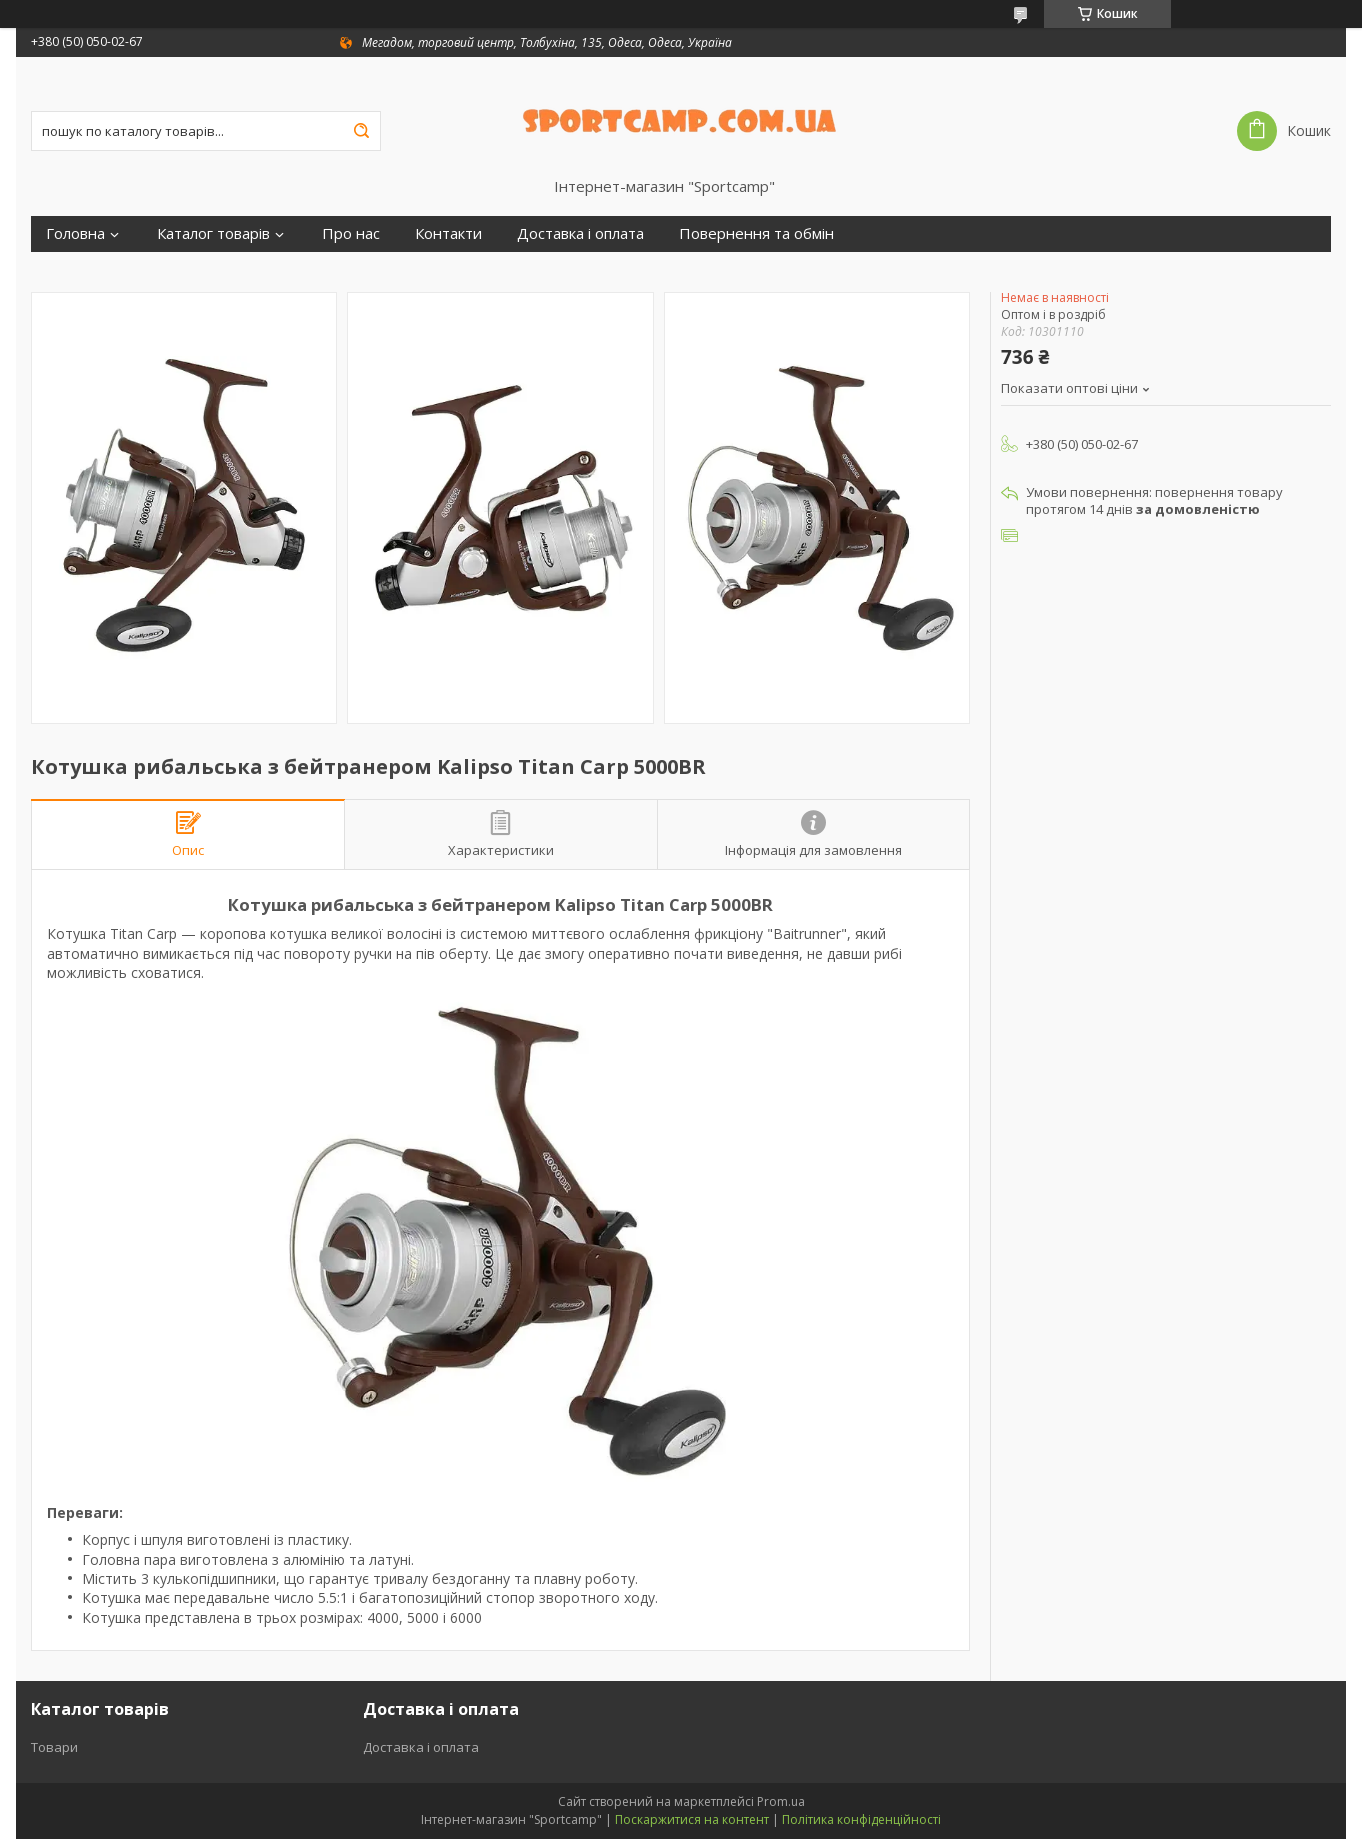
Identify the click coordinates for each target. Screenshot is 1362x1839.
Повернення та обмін (756, 233)
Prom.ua (781, 1801)
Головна (75, 233)
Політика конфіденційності (861, 1819)
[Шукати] (361, 131)
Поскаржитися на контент (692, 1819)
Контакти (448, 233)
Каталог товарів (213, 233)
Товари (54, 1747)
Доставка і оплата (580, 233)
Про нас (351, 233)
